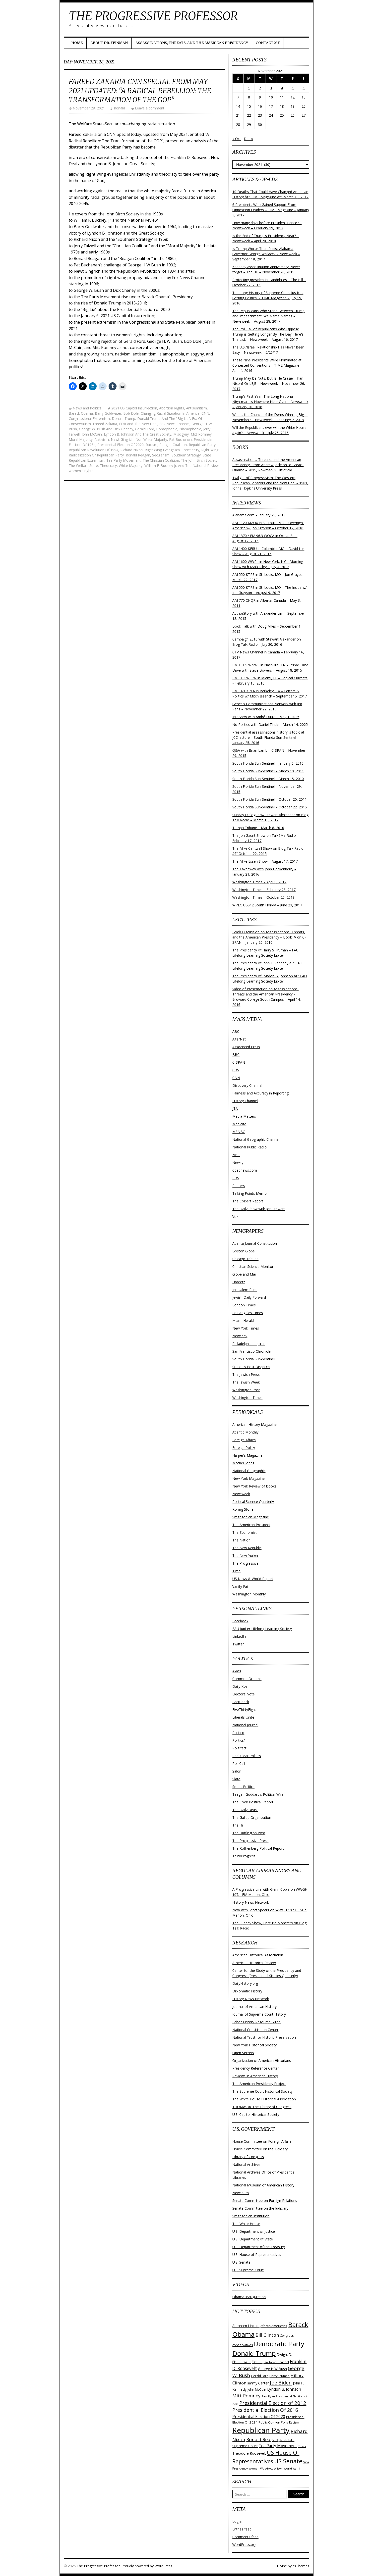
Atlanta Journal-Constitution (254, 1243)
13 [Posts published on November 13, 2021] (304, 97)
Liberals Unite (243, 1717)
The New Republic (246, 1547)
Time (236, 1571)
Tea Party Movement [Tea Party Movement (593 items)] (278, 2445)
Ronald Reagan (138, 455)
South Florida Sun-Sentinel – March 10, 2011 (268, 771)
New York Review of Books (254, 1486)
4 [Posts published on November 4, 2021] (282, 88)
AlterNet (239, 1039)
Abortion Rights (171, 408)
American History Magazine (254, 1424)
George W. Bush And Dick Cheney (106, 429)
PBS (235, 1178)
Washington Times (247, 1397)
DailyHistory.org (245, 1983)
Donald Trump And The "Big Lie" (163, 418)
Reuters (238, 1185)
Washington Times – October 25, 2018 (263, 897)
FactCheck (240, 1701)
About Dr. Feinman (109, 43)
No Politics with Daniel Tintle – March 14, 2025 (270, 724)
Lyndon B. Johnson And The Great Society (137, 434)
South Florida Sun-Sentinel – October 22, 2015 (269, 807)
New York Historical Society (254, 2045)
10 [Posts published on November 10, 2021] (271, 97)
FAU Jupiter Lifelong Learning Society (262, 1628)
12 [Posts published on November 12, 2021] (293, 97)
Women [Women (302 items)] (254, 2468)
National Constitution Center (255, 2029)
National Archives (246, 2164)
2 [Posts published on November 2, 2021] (260, 88)
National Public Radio (249, 1147)
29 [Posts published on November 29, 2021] (249, 124)
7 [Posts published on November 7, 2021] (238, 97)
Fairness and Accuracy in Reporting (260, 1093)
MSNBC (238, 1131)
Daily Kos (240, 1686)
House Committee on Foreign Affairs (262, 2141)
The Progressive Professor (153, 15)
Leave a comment (149, 108)
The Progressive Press (250, 1840)
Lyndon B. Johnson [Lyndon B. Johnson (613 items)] (284, 2389)
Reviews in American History (255, 2076)
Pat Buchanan (180, 439)
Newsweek (241, 1493)
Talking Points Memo (249, 1193)
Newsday (239, 1336)
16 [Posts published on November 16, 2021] (260, 106)
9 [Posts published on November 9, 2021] (260, 97)
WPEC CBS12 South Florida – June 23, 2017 (267, 905)
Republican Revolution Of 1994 (93, 449)
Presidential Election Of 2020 (120, 444)
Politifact (239, 1748)
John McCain (92, 434)
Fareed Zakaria (105, 423)
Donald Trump (123, 418)
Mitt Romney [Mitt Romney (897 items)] (246, 2395)
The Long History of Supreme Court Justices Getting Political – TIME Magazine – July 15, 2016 (267, 297)
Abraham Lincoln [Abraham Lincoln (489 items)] (245, 2325)
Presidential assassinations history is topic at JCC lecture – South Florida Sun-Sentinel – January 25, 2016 (268, 737)
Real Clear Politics (246, 1755)
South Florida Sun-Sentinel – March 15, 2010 (268, 778)
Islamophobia (190, 429)
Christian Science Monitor (252, 1266)
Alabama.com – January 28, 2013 (258, 515)
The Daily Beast (245, 1809)
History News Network (250, 1902)
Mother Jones (243, 1463)
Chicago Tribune (245, 1258)
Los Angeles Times (247, 1312)
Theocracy (108, 465)
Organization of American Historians (261, 2060)
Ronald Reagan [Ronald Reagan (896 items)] (262, 2439)
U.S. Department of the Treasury (258, 2246)
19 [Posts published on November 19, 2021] (293, 106)
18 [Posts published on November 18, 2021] (282, 106)
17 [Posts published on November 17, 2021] (271, 106)
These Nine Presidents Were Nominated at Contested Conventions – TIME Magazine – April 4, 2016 (267, 365)
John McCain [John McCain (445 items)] (257, 2389)
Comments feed (245, 2536)
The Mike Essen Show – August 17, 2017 (265, 861)
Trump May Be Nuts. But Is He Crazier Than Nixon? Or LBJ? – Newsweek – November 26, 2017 (268, 383)
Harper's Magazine (247, 1455)
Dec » (248, 138)
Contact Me (268, 43)
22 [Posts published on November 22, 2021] (249, 115)
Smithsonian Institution (250, 2216)
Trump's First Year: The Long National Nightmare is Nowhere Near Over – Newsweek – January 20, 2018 (270, 401)
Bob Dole (131, 413)
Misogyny (181, 434)
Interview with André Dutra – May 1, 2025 (265, 716)
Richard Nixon (131, 449)
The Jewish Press (246, 1374)
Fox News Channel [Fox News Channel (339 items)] (276, 2362)
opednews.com (244, 1170)
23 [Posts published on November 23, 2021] (260, 115)
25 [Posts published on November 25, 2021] (282, 115)
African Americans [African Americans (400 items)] (273, 2326)
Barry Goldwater (108, 413)
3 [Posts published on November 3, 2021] (271, 88)
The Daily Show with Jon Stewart (258, 1208)
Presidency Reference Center (255, 2068)
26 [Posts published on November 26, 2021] (293, 115)
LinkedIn (239, 1636)
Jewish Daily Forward (249, 1297)
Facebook (240, 1621)
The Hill (238, 1825)
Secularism (161, 455)
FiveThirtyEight (244, 1709)
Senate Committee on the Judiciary (260, 2208)
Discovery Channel (247, 1085)
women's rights (81, 470)
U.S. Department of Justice (253, 2231)
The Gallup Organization (251, 1817)
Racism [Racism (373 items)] (294, 2422)
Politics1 (239, 1740)
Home (77, 43)
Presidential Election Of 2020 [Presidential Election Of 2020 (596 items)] (258, 2416)
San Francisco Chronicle (251, 1351)
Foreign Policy (243, 1447)
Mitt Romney (201, 434)
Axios (236, 1671)
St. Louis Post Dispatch (251, 1366)
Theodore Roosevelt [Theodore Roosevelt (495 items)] (249, 2453)
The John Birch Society (199, 460)
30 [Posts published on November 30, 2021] (260, 124)
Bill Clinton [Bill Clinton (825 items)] (267, 2335)
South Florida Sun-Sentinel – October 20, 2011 (269, 799)
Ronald (119, 108)
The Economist (244, 1532)
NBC (236, 1154)
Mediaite (239, 1124)
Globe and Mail (244, 1274)
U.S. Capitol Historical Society (255, 2114)
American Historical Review (254, 1962)
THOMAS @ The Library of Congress (261, 2106)
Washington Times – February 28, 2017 (264, 889)
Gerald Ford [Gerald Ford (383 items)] (259, 2376)
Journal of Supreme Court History (259, 2014)
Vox (235, 1216)
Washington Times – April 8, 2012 (259, 882)
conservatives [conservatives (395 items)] (242, 2345)
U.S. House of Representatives (256, 2254)
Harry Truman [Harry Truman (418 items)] (279, 2376)
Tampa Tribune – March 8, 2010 (258, 827)
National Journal (245, 1725)
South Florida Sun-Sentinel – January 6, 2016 (268, 763)
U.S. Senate (241, 2262)
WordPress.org (244, 2544)
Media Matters (244, 1116)
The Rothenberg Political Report (258, 1848)
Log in (237, 2521)
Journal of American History (254, 2006)
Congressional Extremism (89, 418)
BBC (236, 1054)
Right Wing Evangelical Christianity (172, 449)
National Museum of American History (263, 2185)
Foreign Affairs (244, 1439)
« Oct (236, 138)
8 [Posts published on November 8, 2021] (249, 97)
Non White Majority (151, 439)
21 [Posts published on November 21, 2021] (238, 115)
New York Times (245, 1328)
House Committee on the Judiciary (260, 2149)
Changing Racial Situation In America (170, 413)
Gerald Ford (144, 429)
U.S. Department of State (252, 2239)
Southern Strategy (186, 455)
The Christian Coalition (161, 460)
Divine (282, 2566)
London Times (244, 1305)
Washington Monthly (249, 1594)
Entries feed (241, 2529)
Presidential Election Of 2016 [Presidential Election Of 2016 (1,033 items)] (265, 2410)
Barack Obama (81, 413)
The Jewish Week (246, 1382)
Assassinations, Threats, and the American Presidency (191, 43)
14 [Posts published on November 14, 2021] (238, 106)
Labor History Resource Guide (256, 2022)
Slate (236, 1779)
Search (298, 2494)
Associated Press (246, 1046)
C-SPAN (238, 1062)
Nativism (102, 439)
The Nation (241, 1540)
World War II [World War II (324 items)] (292, 2468)
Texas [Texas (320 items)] (302, 2446)
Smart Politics (243, 1786)
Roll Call (238, 1763)
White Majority (130, 465)
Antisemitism (196, 408)
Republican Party (202, 444)
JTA (235, 1108)
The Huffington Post (248, 1833)
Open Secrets (243, 2052)
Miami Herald (243, 1320)
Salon (236, 1771)
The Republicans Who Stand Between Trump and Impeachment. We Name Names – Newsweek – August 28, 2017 (268, 316)
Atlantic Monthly (245, 1432)
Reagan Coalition (173, 444)
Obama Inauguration (249, 2296)
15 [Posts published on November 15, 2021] (249, 106)
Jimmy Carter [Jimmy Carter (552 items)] (258, 2382)
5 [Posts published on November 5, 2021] (293, 88)
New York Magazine (248, 1478)
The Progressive (245, 1563)
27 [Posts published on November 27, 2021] (304, 115)
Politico (238, 1732)
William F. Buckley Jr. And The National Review (181, 465)
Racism (151, 444)
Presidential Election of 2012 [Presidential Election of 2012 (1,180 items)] (272, 2402)
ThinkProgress (243, 1856)
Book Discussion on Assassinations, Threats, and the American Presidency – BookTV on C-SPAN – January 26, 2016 (269, 937)
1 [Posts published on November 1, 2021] (249, 88)
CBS (235, 1070)
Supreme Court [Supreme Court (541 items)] (245, 2445)
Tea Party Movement (123, 460)
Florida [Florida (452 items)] (257, 2361)
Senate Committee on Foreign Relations (264, 2200)
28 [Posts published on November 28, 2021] (238, 124)
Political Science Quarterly (253, 1501)
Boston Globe (243, 1251)
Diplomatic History (247, 1991)
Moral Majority (81, 439)
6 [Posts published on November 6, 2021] (304, 88)
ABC (235, 1031)
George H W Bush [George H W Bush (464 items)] (272, 2368)
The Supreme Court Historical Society (262, 2091)
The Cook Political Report (252, 1802)
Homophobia (166, 429)
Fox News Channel (174, 423)
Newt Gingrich (122, 439)
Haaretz (238, 1282)
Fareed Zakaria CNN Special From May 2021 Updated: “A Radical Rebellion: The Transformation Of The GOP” (140, 90)
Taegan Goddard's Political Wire (258, 1794)
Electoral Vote (243, 1694)
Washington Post (246, 1389)
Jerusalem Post (244, 1289)
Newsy (237, 1162)
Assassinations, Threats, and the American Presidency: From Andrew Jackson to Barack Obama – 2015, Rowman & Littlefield (268, 464)
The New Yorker (245, 1555)
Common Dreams (246, 1678)
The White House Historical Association (264, 2099)
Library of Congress (248, 2156)
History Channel (245, 1100)
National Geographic (248, 1470)
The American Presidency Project (259, 2083)
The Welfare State (83, 465)
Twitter (238, 1644)
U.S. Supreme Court (248, 2270)
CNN (205, 413)
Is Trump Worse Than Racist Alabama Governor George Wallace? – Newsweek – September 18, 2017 (266, 253)
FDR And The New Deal (138, 423)
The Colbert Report (247, 1201)
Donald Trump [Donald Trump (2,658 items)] (254, 2353)
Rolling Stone (242, 1509)
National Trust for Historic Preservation (264, 2037)
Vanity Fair (240, 1586)
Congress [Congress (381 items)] (287, 2335)
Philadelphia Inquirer (248, 1343)
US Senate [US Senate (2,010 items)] (288, 2461)
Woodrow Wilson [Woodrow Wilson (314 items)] (271, 2468)
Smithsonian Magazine (250, 1517)
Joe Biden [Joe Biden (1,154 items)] (281, 2382)
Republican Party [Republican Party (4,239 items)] (261, 2430)
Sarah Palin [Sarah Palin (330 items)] (286, 2440)
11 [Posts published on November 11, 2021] (282, 97)
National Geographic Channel (255, 1139)
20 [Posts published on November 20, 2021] (304, 106)
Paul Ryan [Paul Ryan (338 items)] (268, 2396)
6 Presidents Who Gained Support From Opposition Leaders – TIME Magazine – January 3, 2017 (270, 209)
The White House (246, 2223)
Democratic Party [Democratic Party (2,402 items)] (279, 2343)
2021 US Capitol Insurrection (134, 408)
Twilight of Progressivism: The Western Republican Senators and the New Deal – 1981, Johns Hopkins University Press (270, 483)
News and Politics (87, 408)
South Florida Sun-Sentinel (253, 1359)
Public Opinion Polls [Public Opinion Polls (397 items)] (273, 2422)
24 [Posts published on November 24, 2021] (271, 115)
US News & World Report (252, 1578)
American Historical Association (257, 1955)
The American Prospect (251, 1524)
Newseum (240, 2192)
